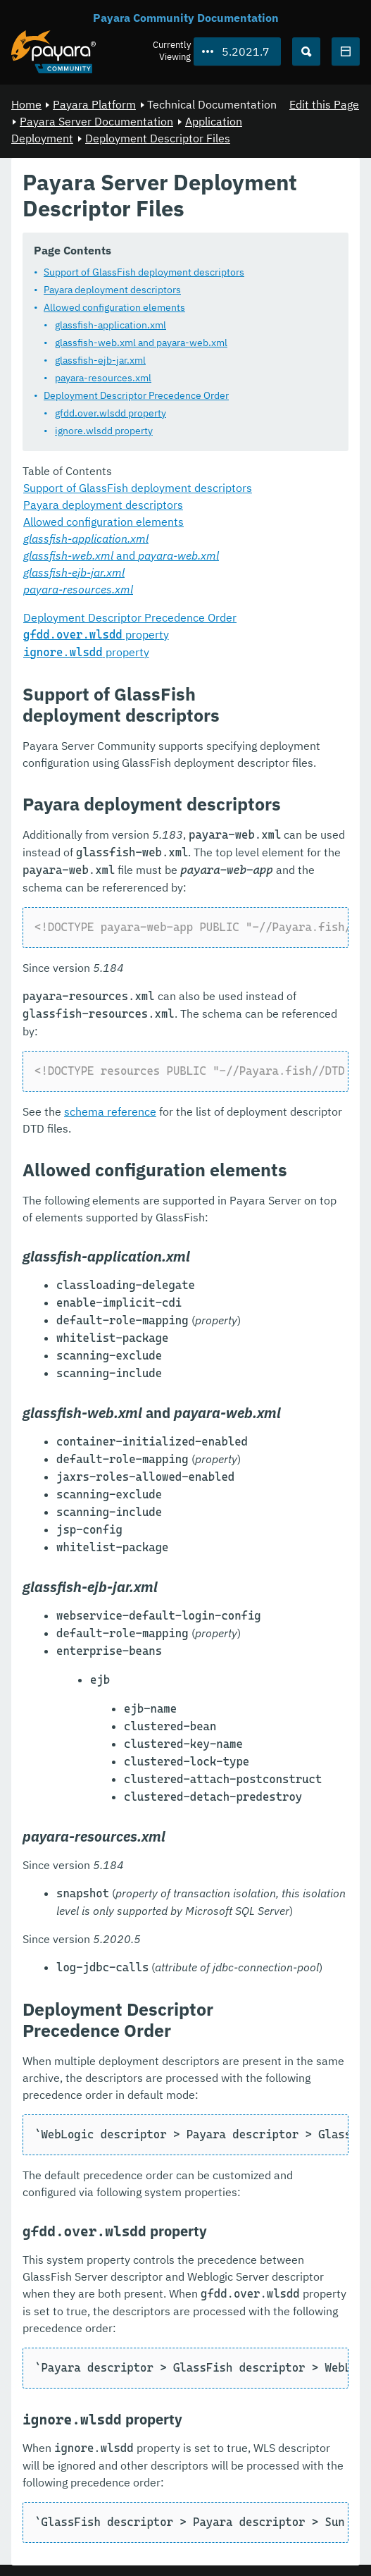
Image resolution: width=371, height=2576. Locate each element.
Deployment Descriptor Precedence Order (136, 394)
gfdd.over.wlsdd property (110, 412)
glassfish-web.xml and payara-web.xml (141, 341)
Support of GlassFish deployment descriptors (144, 271)
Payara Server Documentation (96, 121)
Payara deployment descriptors (112, 289)
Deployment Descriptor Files (157, 138)
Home (26, 104)
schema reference (110, 1111)
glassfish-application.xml (110, 324)
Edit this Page (324, 104)
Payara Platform (94, 104)
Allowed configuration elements (114, 306)
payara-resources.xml (103, 377)
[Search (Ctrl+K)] (306, 51)
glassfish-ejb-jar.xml (100, 359)
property (96, 634)
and (121, 555)
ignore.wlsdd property (104, 430)
